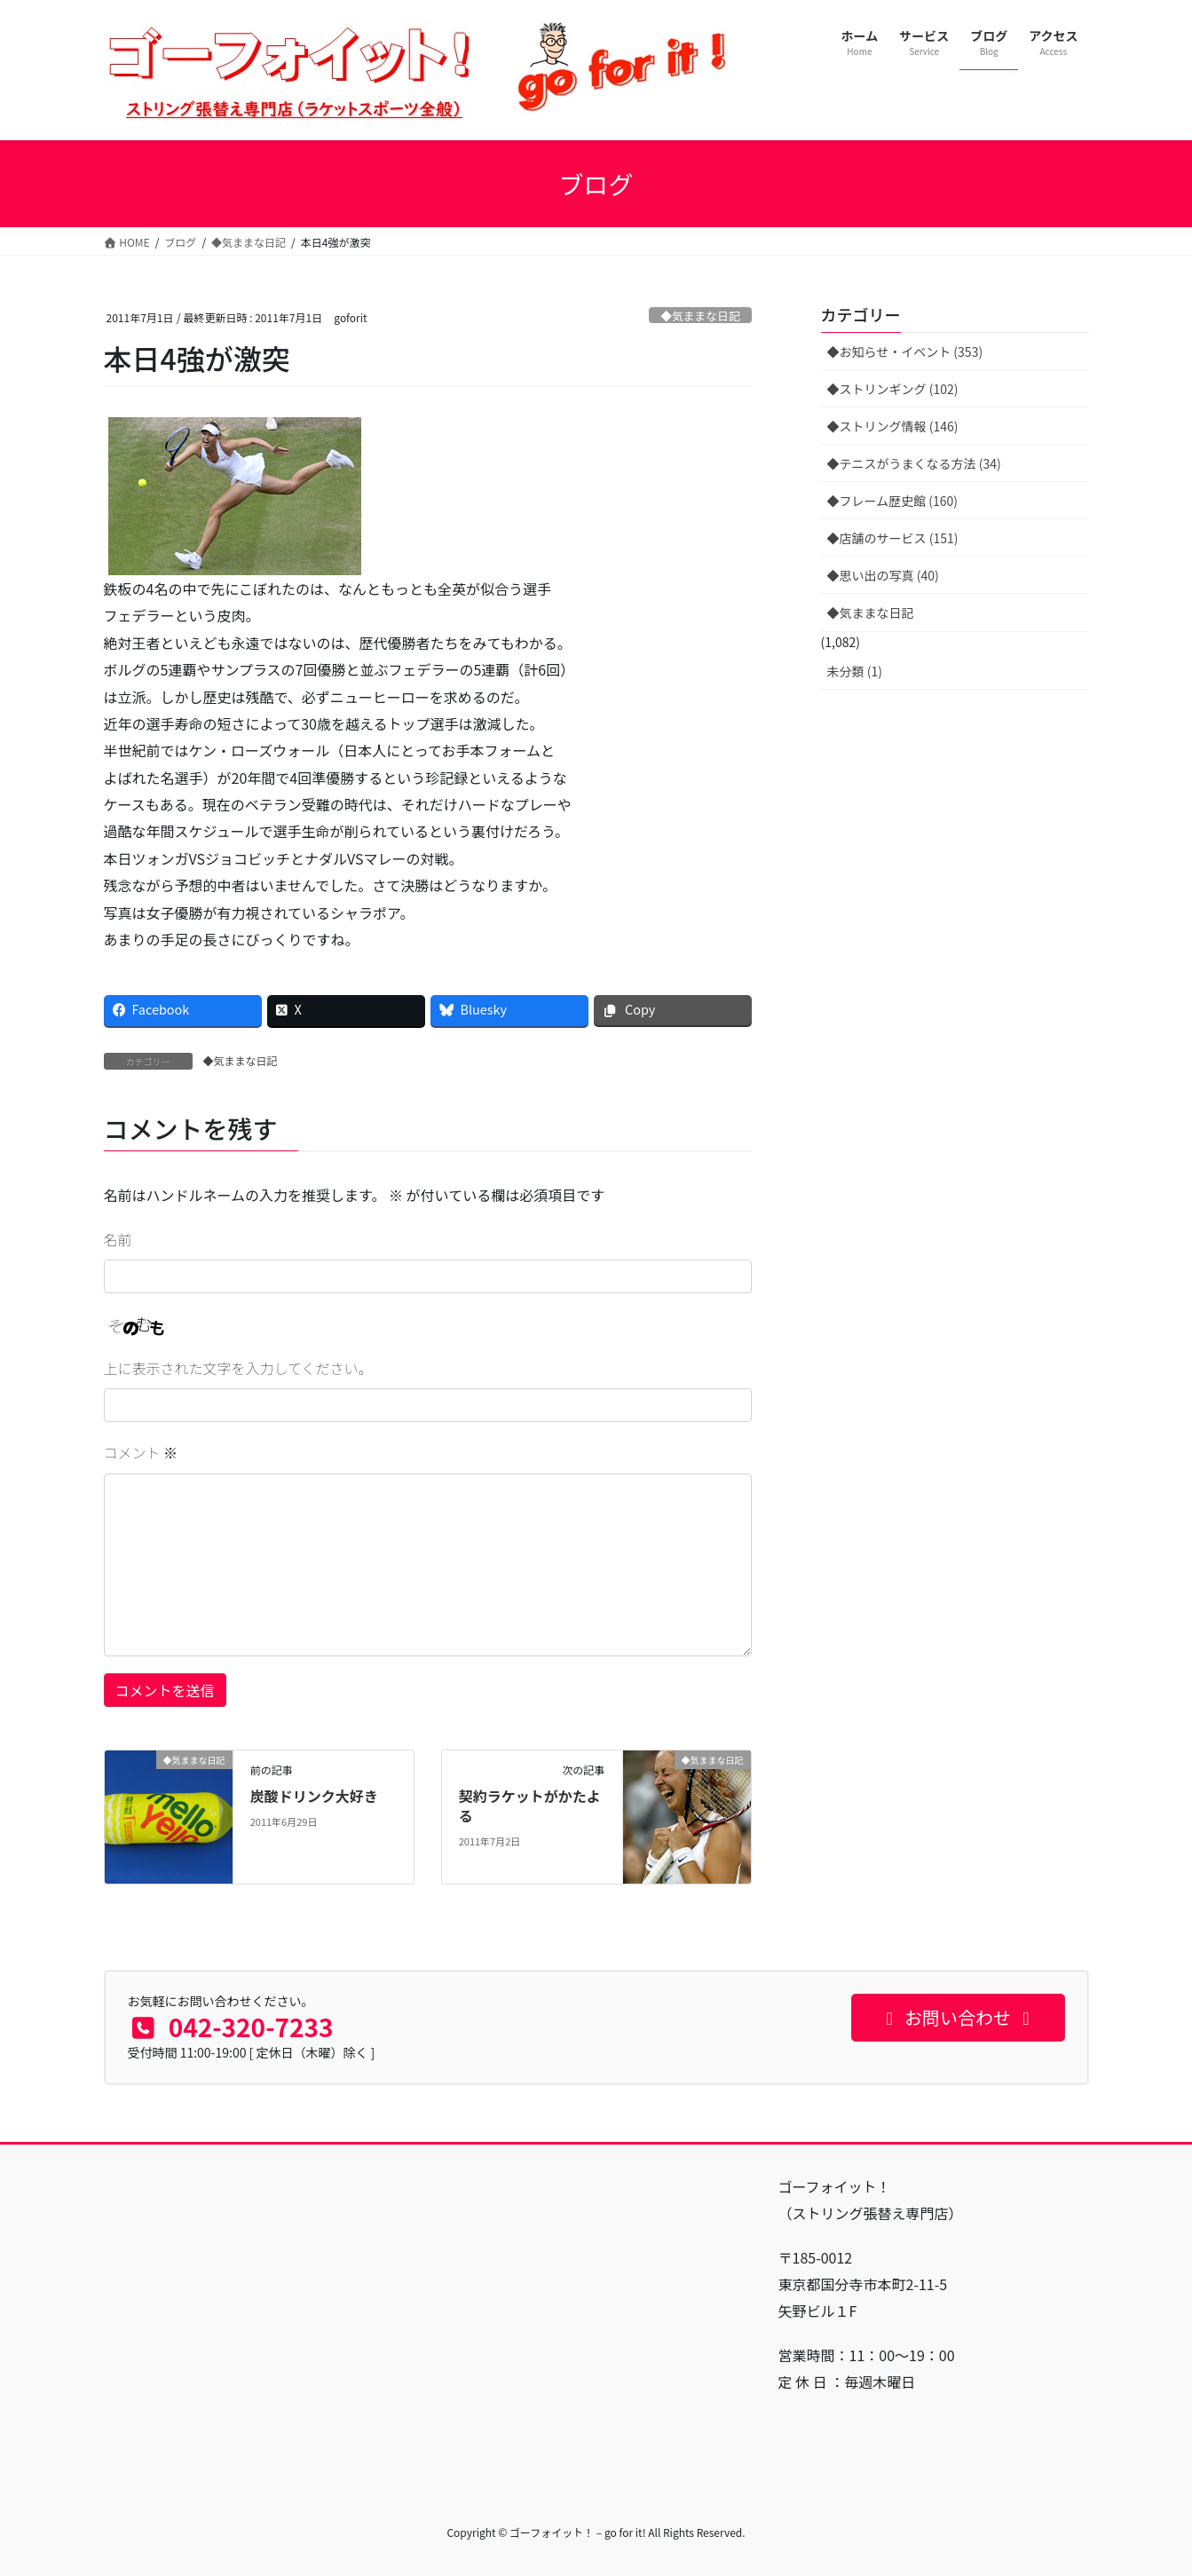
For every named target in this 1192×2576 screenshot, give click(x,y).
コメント (141, 1452)
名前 (118, 1239)
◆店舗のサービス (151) (893, 538)
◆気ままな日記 (700, 315)
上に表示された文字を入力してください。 (238, 1368)
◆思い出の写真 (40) (883, 575)
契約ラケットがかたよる (530, 1805)
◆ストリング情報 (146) (893, 426)
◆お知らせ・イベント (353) (905, 351)
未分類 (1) (854, 671)
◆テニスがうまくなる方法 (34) (914, 463)
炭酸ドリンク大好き (314, 1795)
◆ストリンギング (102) (893, 389)
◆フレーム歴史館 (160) (893, 501)
